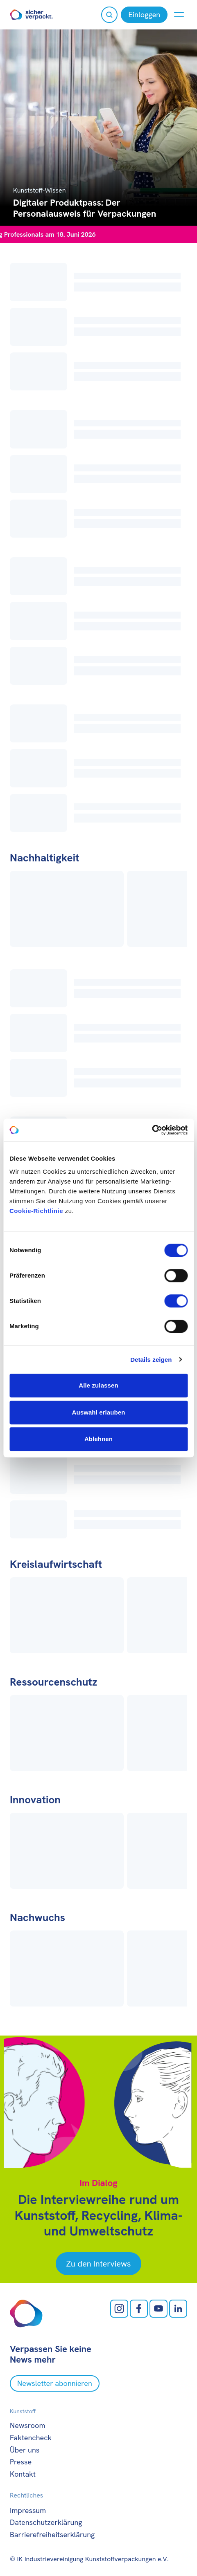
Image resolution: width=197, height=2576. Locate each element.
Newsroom (27, 2425)
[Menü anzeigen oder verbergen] (179, 15)
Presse (21, 2461)
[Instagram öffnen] (119, 2309)
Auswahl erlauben (98, 1412)
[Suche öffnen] (109, 15)
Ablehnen (98, 1438)
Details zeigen (151, 1359)
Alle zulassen (98, 1385)
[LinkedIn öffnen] (178, 2309)
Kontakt (23, 2474)
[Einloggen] (144, 15)
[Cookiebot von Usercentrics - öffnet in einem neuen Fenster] (152, 1130)
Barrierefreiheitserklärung (52, 2534)
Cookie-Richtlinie (36, 1210)
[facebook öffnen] (139, 2309)
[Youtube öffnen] (158, 2309)
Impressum (28, 2510)
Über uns (24, 2450)
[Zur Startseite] (31, 14)
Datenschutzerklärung (46, 2522)
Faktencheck (31, 2437)
